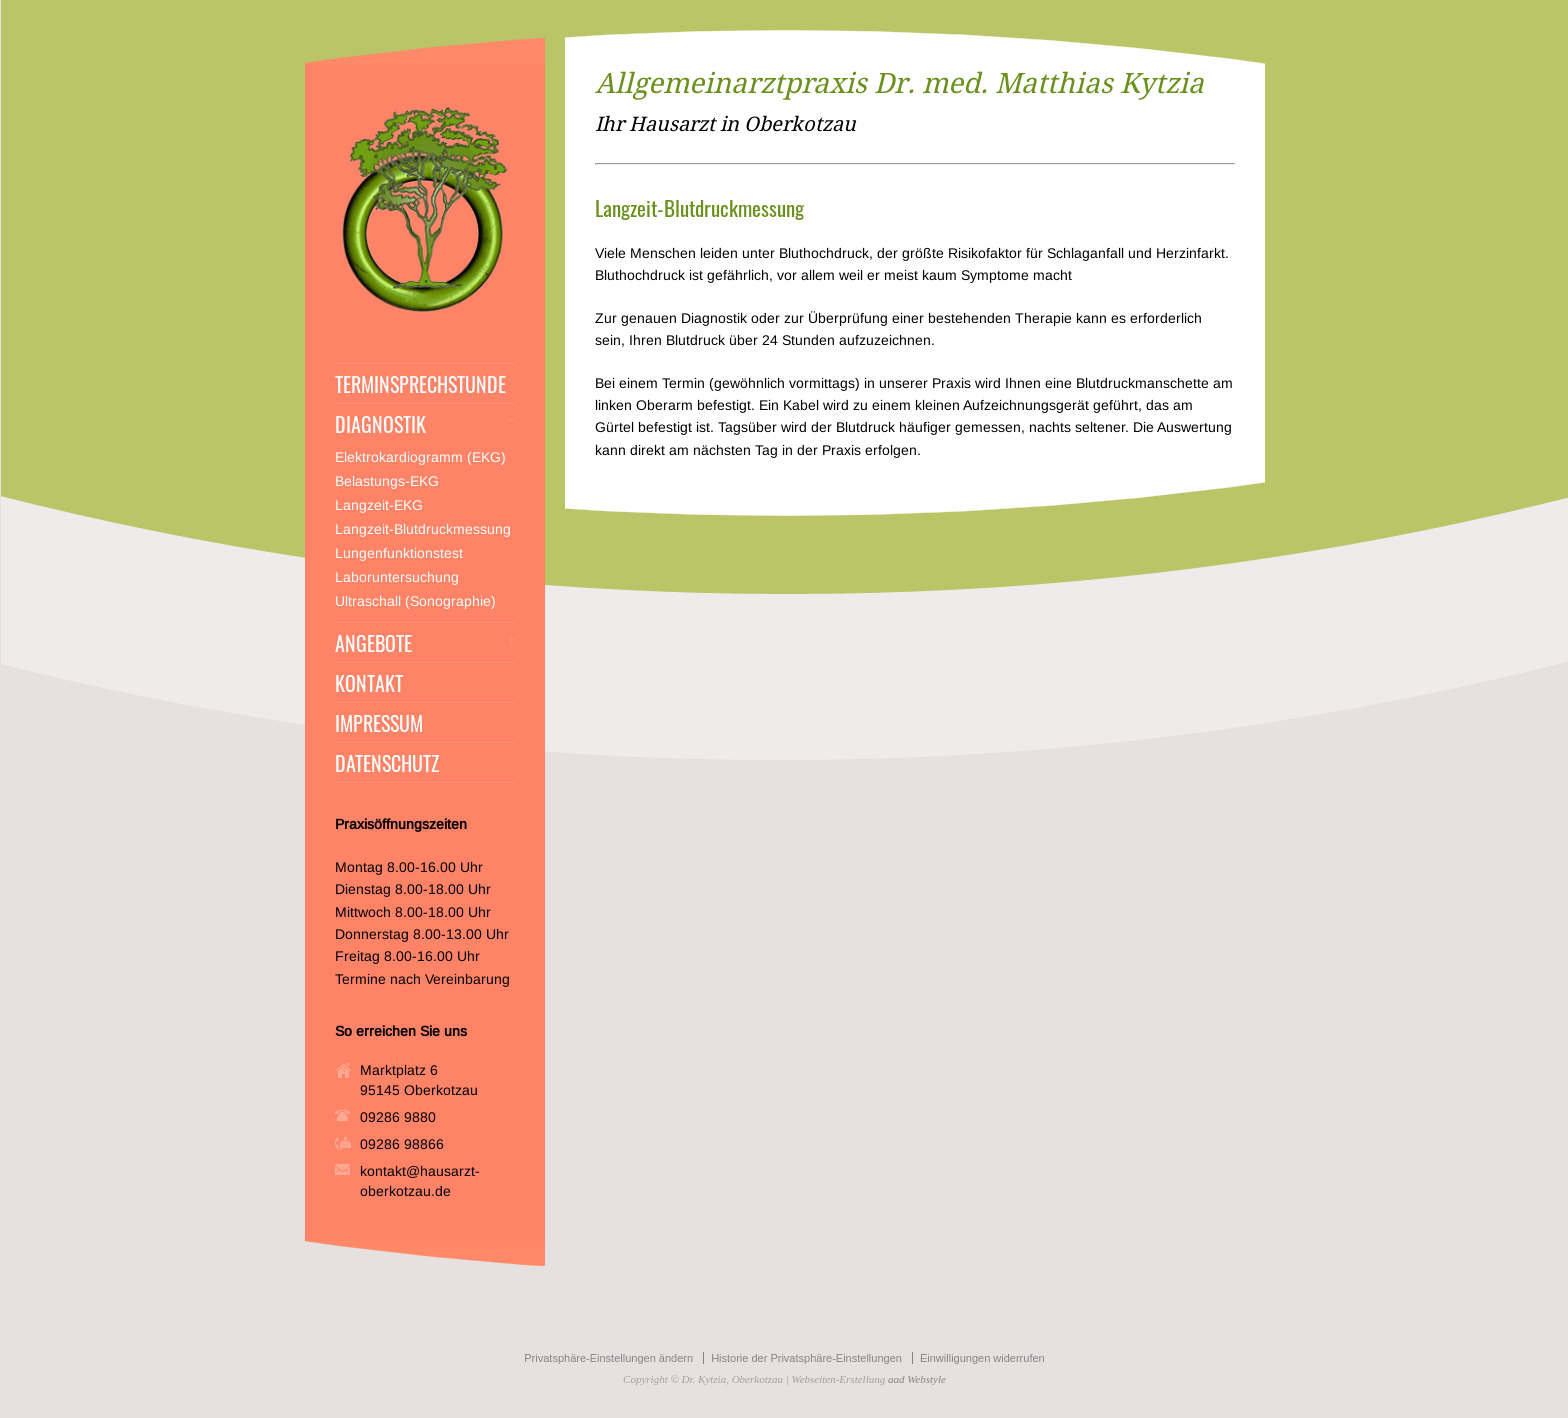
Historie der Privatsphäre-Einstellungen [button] (806, 1358)
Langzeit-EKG (379, 505)
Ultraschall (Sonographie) (415, 601)
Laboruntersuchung (397, 577)
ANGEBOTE (373, 643)
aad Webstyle (917, 1379)
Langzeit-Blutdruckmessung (423, 529)
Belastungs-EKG (387, 481)
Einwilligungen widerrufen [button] (982, 1358)
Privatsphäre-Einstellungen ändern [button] (608, 1358)
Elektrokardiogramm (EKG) (420, 457)
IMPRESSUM (379, 723)
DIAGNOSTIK (380, 424)
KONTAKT (369, 683)
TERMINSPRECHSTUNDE (420, 384)
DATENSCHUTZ (387, 763)
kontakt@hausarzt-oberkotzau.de (420, 1181)
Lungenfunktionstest (399, 553)
